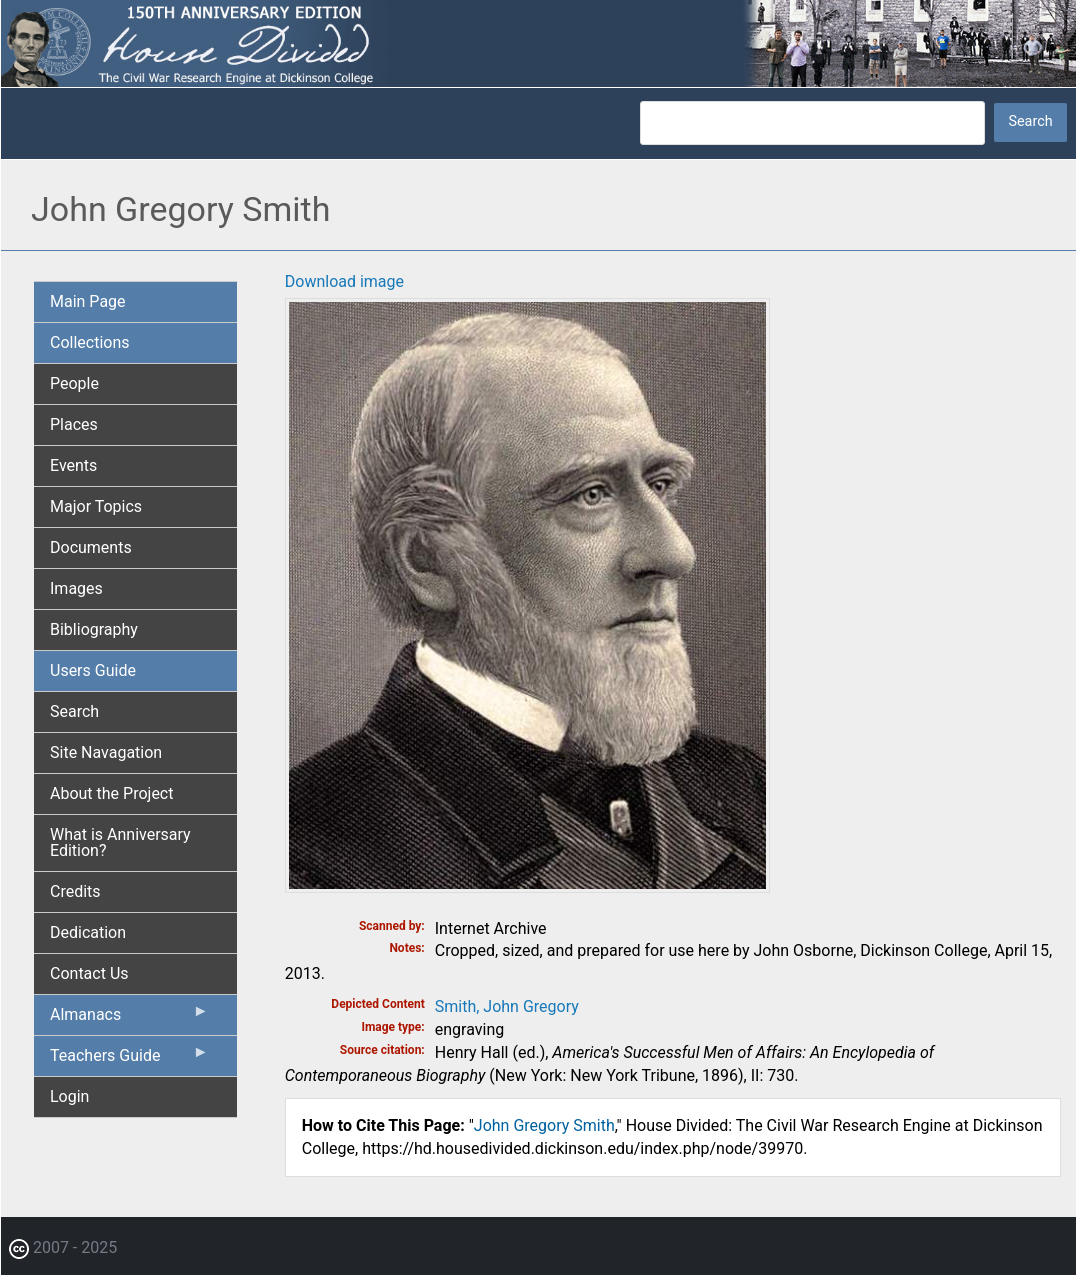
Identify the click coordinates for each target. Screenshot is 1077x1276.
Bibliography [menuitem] (94, 629)
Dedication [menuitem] (88, 932)
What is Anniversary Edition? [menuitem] (120, 842)
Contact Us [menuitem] (89, 973)
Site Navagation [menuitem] (106, 752)
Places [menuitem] (74, 424)
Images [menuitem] (76, 588)
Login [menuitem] (69, 1096)
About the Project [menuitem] (111, 793)
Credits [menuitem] (75, 891)
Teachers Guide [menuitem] (129, 1060)
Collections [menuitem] (90, 342)
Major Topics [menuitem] (96, 506)
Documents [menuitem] (91, 547)
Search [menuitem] (74, 711)
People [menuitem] (74, 383)
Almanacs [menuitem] (129, 1019)
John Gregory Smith (544, 1125)
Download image (344, 281)
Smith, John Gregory (507, 1006)
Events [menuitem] (73, 465)
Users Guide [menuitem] (93, 670)
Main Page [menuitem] (88, 301)
